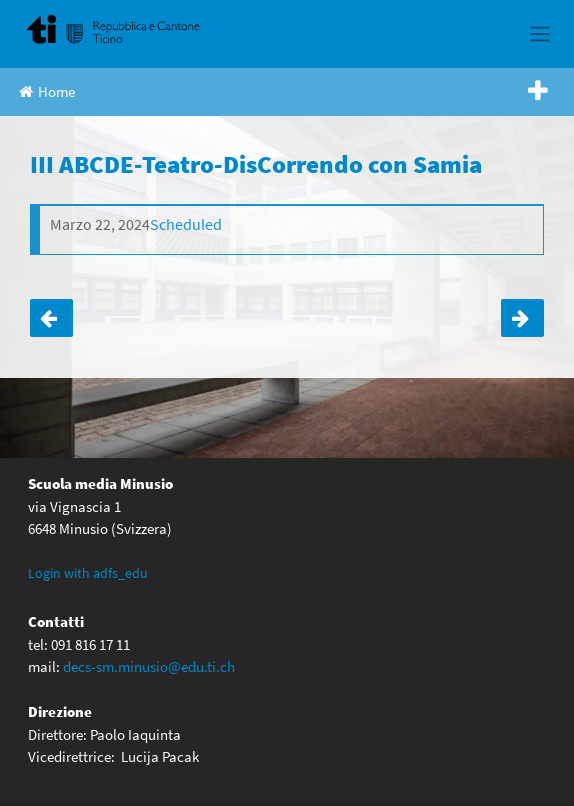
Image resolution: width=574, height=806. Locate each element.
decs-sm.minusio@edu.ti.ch (149, 666)
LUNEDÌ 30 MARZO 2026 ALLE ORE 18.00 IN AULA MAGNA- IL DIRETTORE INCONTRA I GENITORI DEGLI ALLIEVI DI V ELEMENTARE (522, 318)
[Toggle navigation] (539, 34)
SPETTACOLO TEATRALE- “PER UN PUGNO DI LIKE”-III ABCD (51, 318)
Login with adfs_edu (88, 573)
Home (47, 91)
